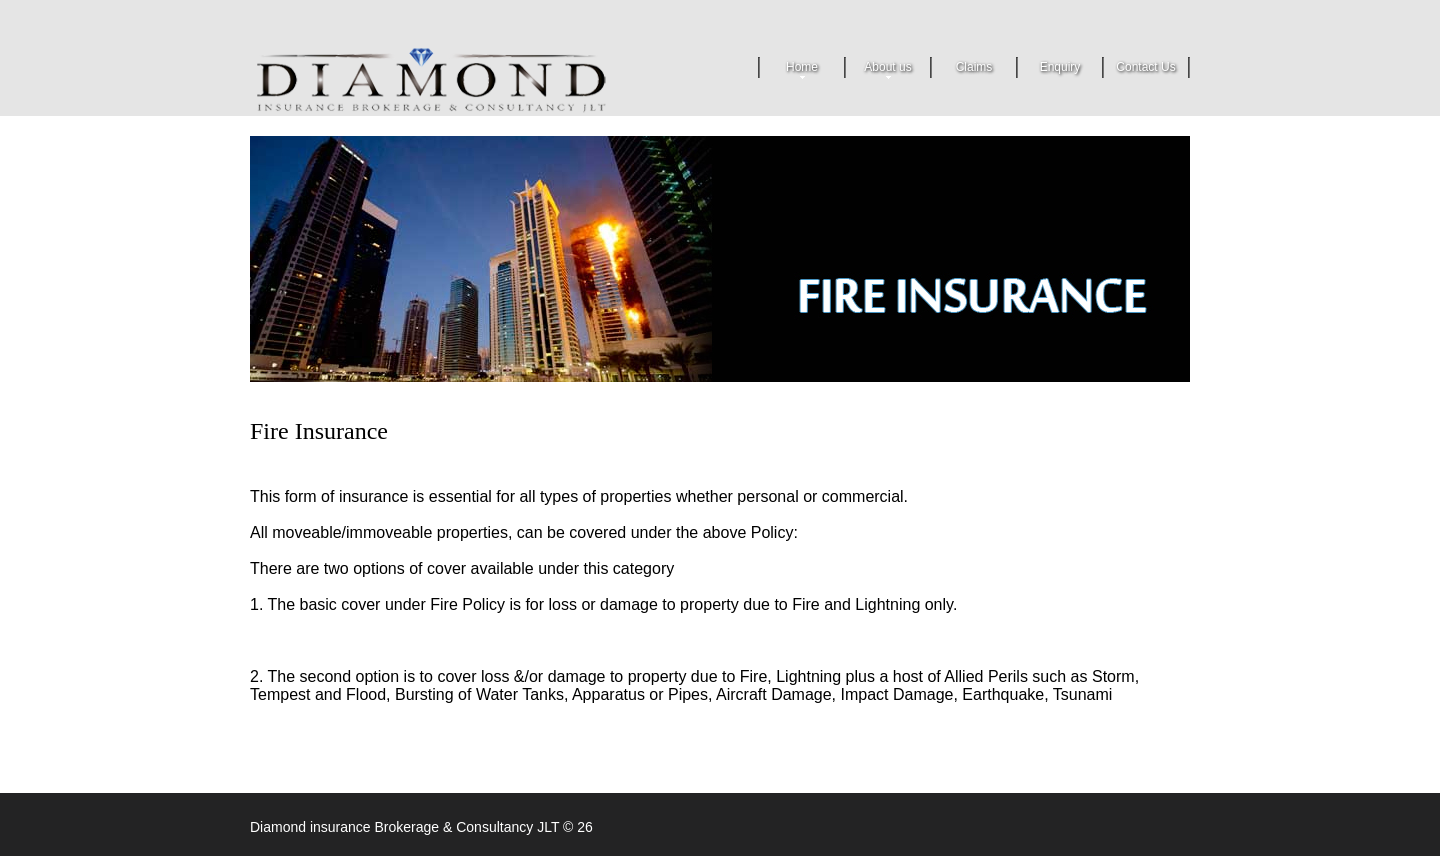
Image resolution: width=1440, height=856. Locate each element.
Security (458, 78)
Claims (974, 67)
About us (887, 69)
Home (802, 69)
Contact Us (1145, 67)
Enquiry (1060, 67)
